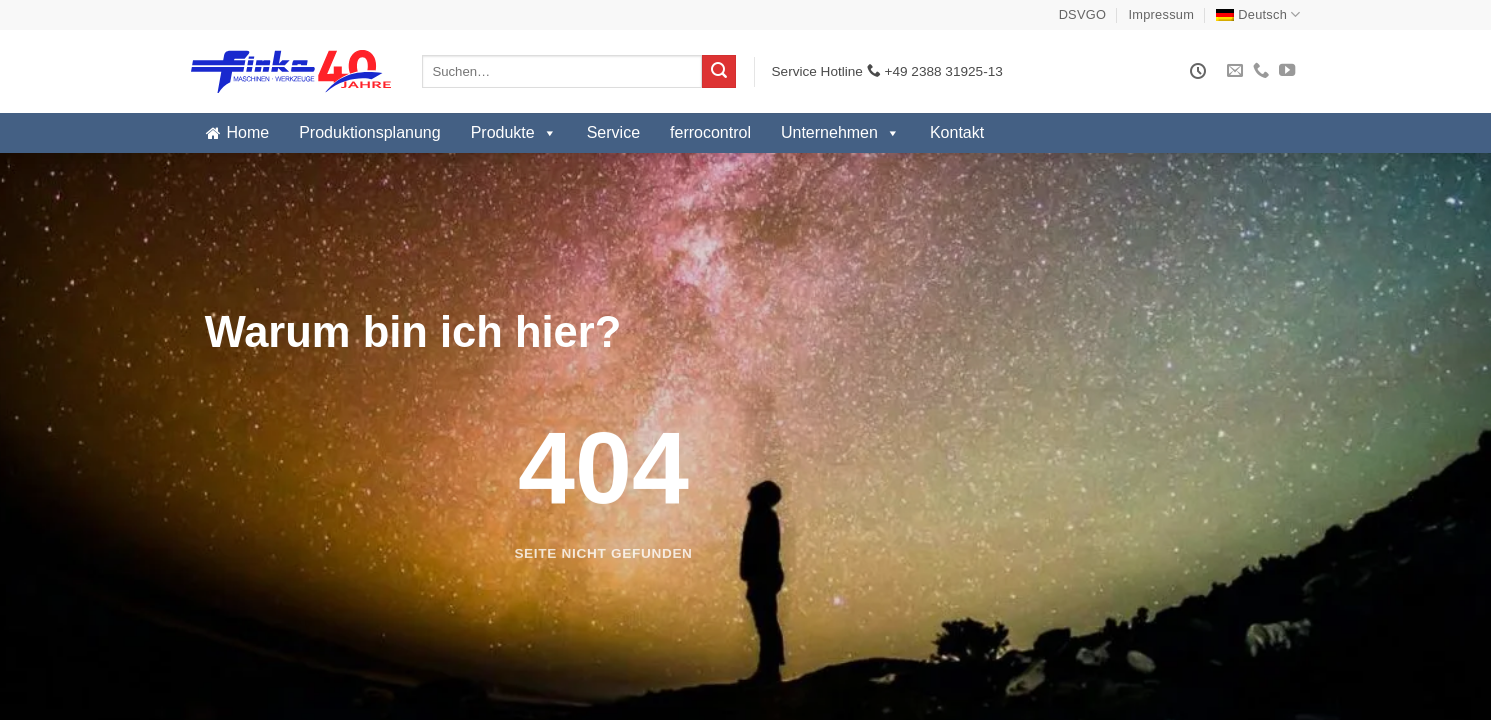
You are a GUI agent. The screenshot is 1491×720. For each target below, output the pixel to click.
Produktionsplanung (369, 132)
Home (248, 132)
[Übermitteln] (719, 72)
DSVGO (1083, 14)
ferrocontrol (710, 132)
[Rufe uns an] (1261, 71)
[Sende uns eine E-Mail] (1235, 71)
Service (613, 132)
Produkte (514, 133)
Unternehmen (840, 133)
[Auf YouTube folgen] (1287, 71)
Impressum (1162, 14)
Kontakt (957, 132)
